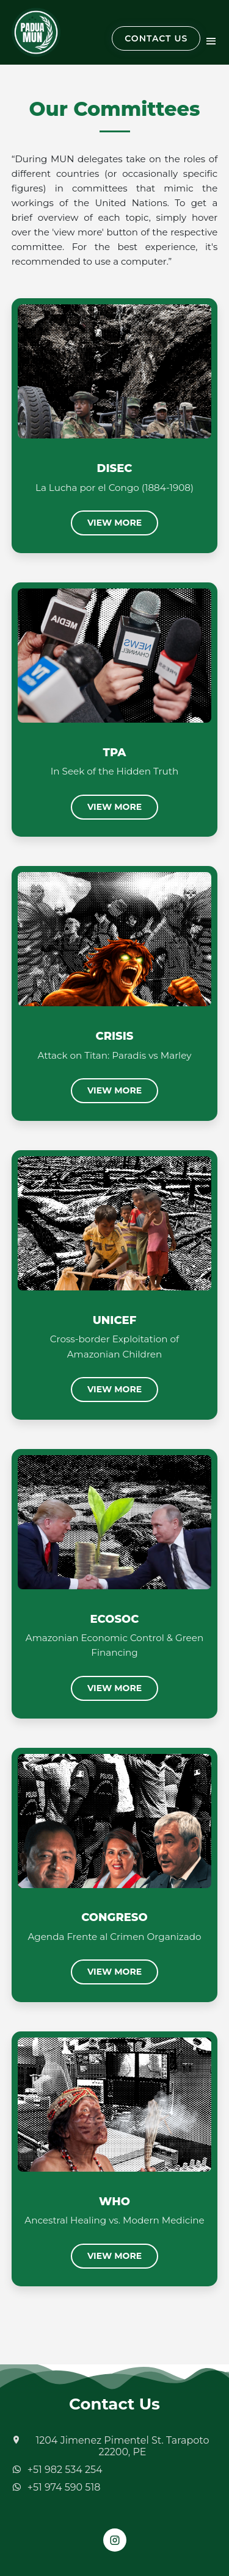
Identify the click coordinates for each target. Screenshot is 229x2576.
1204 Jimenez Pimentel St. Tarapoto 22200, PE (122, 2446)
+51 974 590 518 (64, 2487)
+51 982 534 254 (65, 2469)
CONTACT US (156, 38)
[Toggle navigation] (211, 40)
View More (114, 522)
